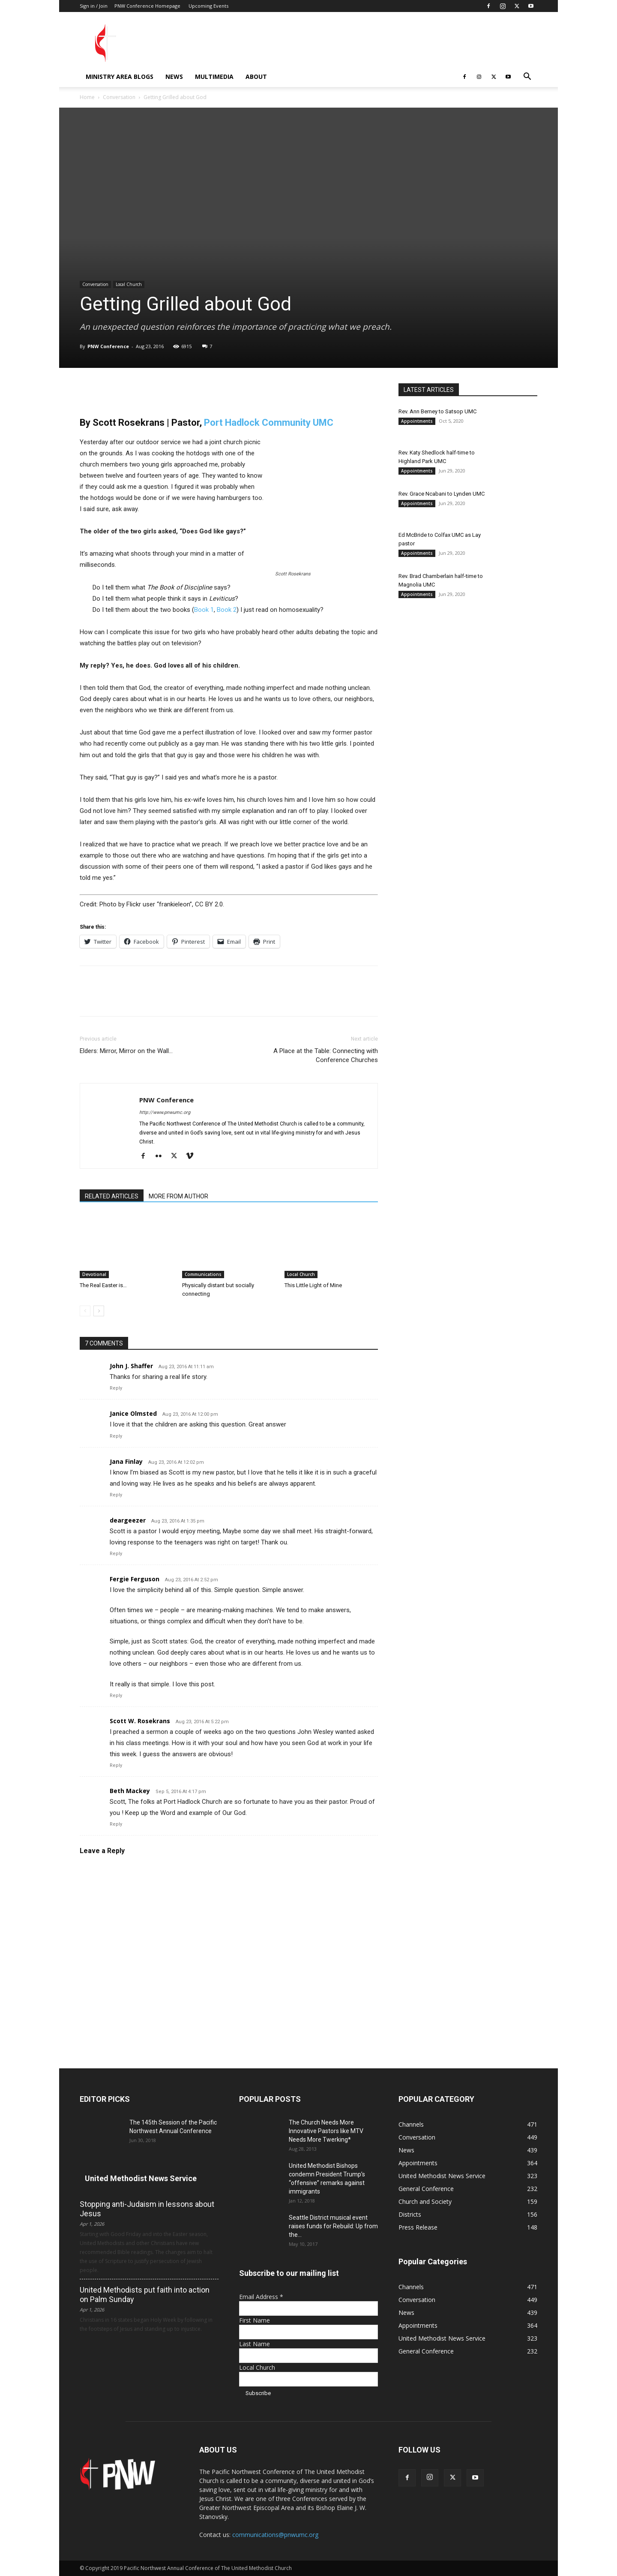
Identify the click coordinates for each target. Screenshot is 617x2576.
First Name (254, 2320)
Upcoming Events (208, 6)
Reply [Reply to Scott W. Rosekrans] (116, 1765)
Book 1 (204, 610)
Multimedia (214, 76)
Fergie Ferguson (134, 1579)
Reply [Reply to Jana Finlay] (116, 1495)
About (256, 76)
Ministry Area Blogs (119, 76)
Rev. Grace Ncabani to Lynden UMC (441, 494)
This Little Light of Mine (313, 1285)
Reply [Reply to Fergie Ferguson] (116, 1695)
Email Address (261, 2297)
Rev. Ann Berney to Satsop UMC (437, 411)
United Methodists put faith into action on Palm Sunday (145, 2294)
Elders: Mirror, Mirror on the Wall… (126, 1051)
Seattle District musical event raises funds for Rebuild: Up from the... (333, 2226)
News (174, 76)
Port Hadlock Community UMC (268, 422)
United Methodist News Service (141, 2178)
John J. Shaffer (131, 1366)
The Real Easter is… (103, 1285)
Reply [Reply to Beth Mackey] (116, 1824)
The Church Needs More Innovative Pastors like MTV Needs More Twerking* (326, 2131)
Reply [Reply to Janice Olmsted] (116, 1436)
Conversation (119, 97)
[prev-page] (85, 1311)
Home (87, 97)
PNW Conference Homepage (147, 6)
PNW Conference (108, 346)
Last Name (254, 2344)
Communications (203, 1274)
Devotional (94, 1274)
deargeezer (128, 1520)
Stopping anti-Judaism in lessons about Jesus (147, 2209)
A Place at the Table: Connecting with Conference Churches (325, 1055)
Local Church (129, 284)
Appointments (417, 421)
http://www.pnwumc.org (164, 1112)
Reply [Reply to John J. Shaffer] (116, 1388)
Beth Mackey (130, 1791)
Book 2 (227, 610)
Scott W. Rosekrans (140, 1721)
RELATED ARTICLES (111, 1196)
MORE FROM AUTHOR (178, 1196)
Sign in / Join (94, 6)
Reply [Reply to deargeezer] (116, 1553)
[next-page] (98, 1311)
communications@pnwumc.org (275, 2535)
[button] (527, 77)
